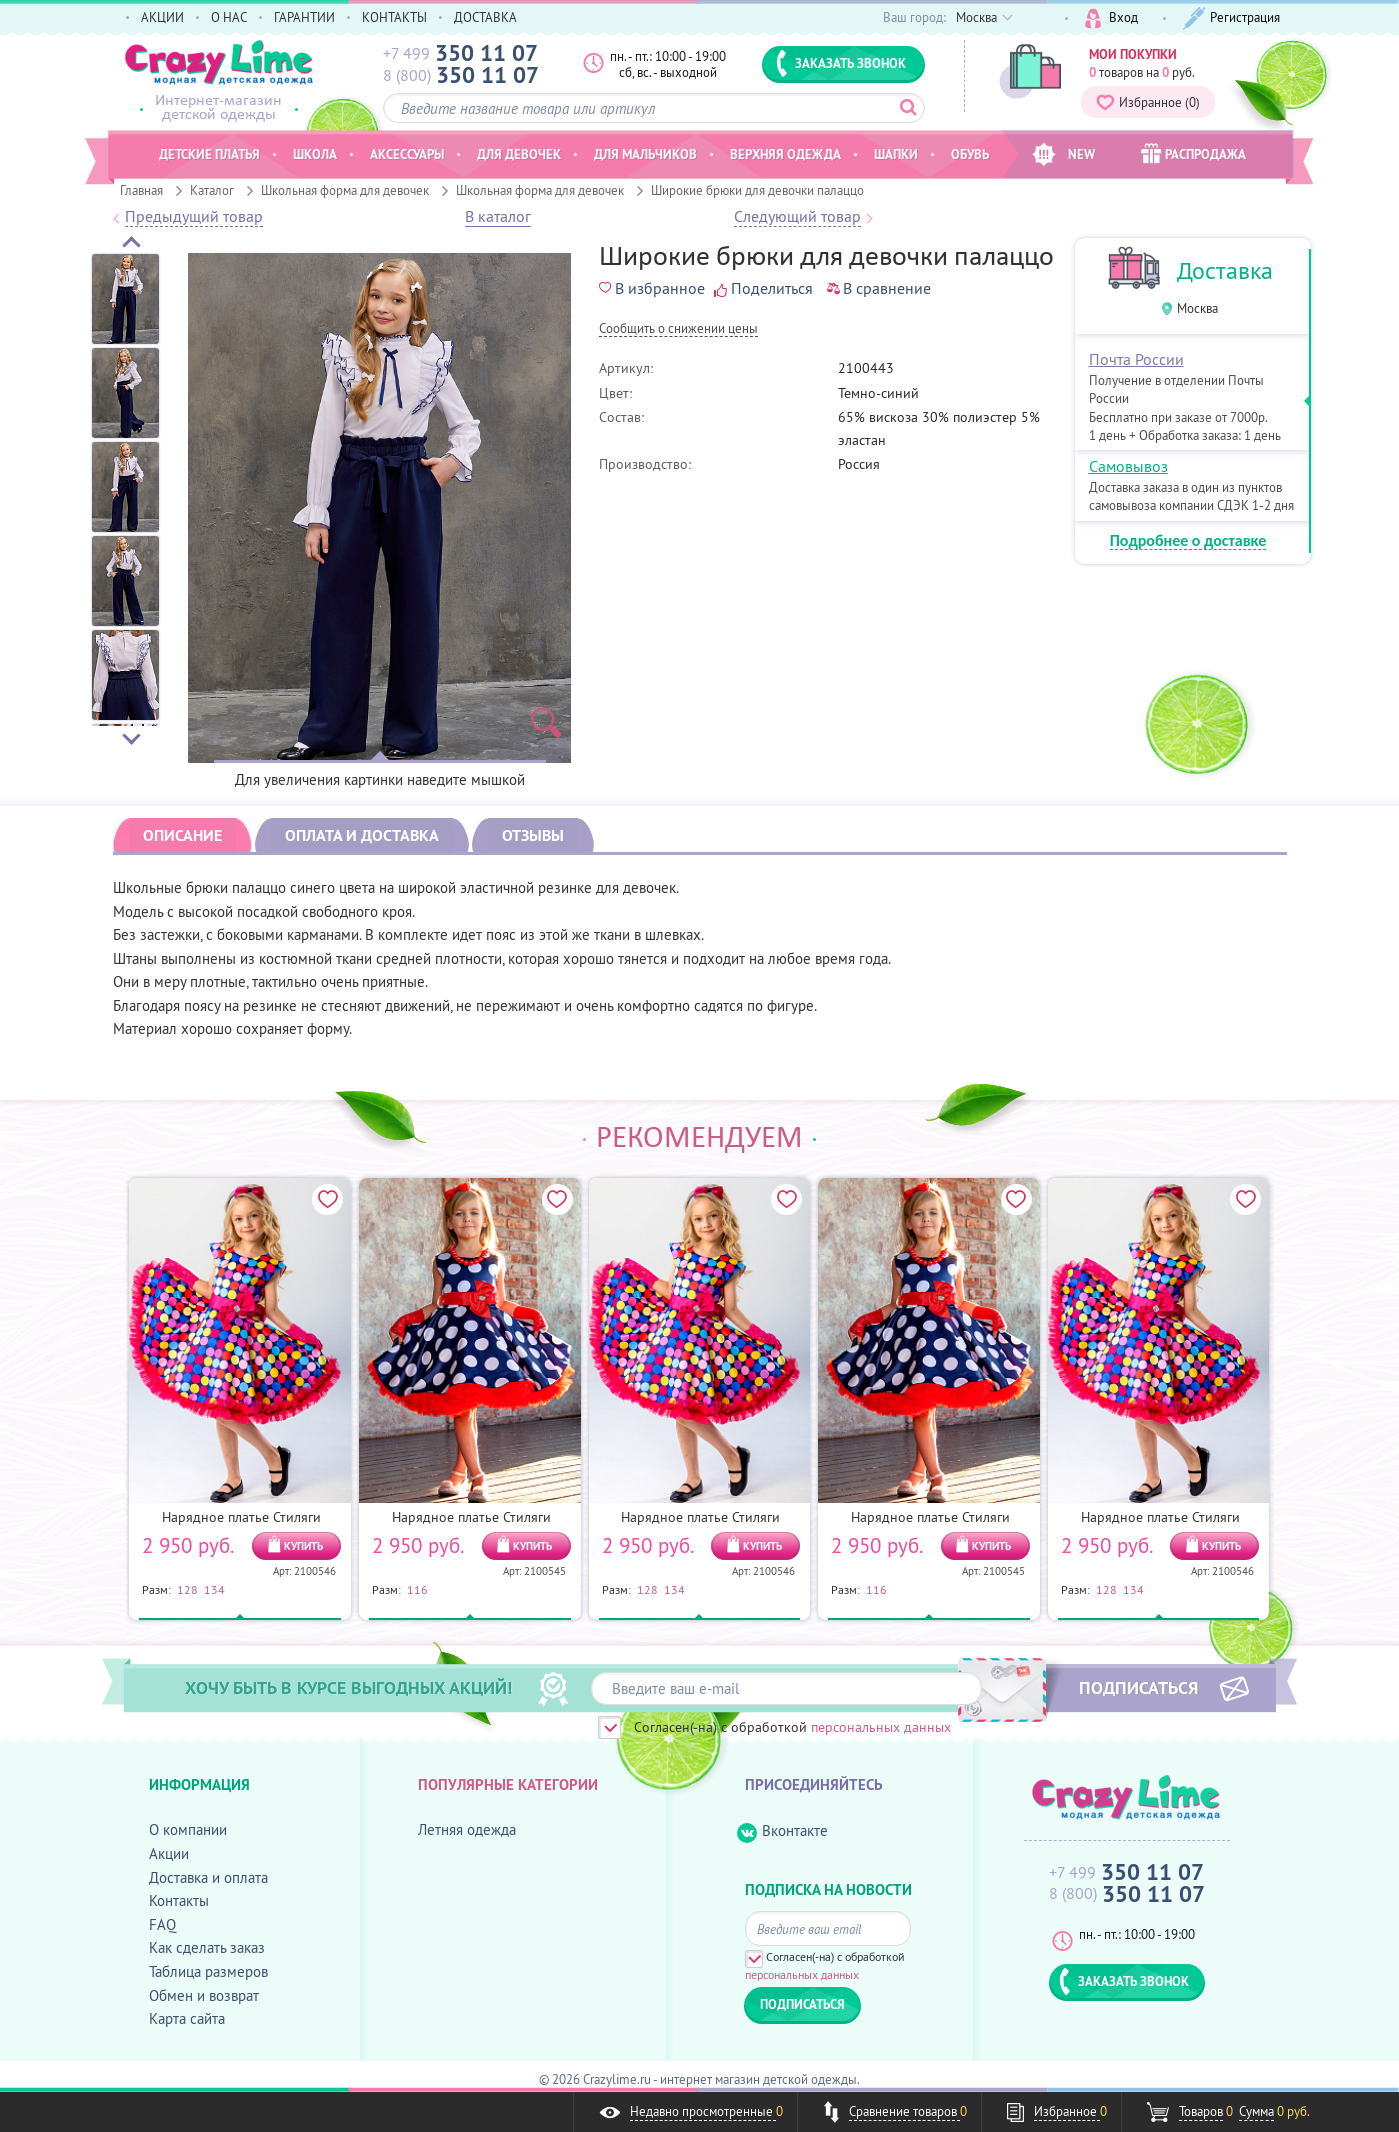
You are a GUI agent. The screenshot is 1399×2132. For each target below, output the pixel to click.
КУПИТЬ (303, 1546)
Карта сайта (187, 2018)
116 (417, 1589)
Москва (1197, 308)
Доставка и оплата (208, 1877)
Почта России (1136, 359)
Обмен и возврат (204, 1995)
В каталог (498, 217)
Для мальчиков (645, 154)
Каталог (212, 190)
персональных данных (881, 1727)
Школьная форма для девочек (345, 190)
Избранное (1148, 102)
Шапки (896, 154)
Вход (1111, 18)
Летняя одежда (467, 1829)
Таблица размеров (208, 1971)
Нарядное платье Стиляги (241, 1517)
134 (214, 1589)
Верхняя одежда (785, 154)
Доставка (1225, 270)
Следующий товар (797, 217)
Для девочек (519, 154)
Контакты (179, 1900)
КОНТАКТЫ (394, 17)
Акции (169, 1853)
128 (187, 1589)
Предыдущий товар (194, 217)
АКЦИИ (162, 17)
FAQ (162, 1924)
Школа (315, 154)
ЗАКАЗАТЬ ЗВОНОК (841, 63)
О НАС (229, 17)
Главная (141, 190)
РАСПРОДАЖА (1193, 153)
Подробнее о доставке (1188, 541)
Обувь (970, 154)
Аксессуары (407, 154)
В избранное (652, 288)
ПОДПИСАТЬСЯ (1138, 1687)
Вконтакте (782, 1831)
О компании (188, 1829)
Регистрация (1231, 18)
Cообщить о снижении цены (678, 329)
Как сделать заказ (207, 1947)
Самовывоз (1128, 466)
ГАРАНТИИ (304, 17)
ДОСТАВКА (485, 17)
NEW (1063, 154)
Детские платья (209, 154)
